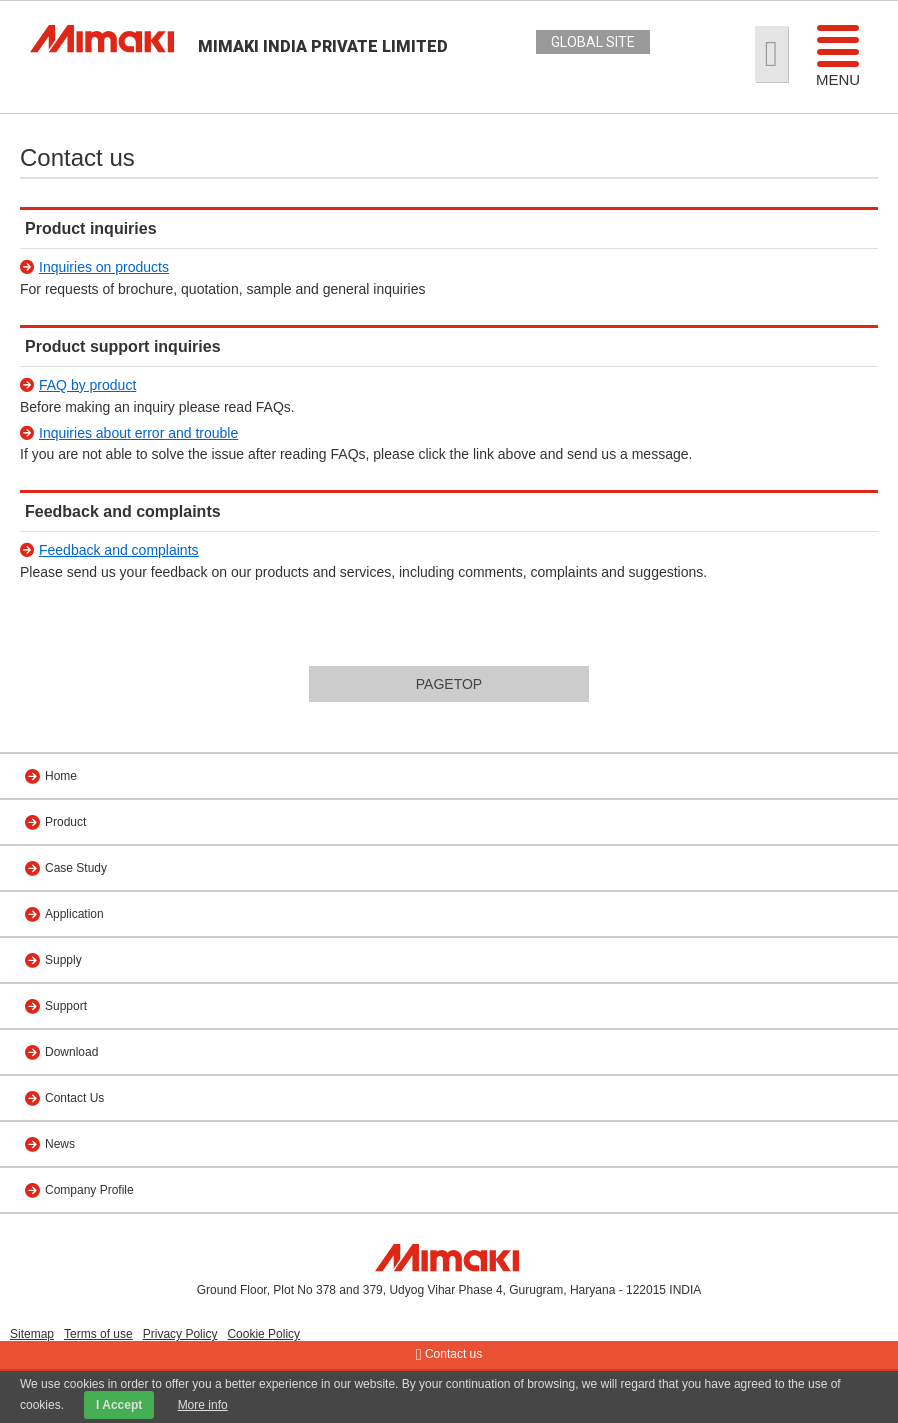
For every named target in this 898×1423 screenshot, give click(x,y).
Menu (838, 55)
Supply (63, 960)
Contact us (449, 1355)
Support (66, 1006)
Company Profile (89, 1190)
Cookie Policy (263, 1334)
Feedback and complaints (119, 550)
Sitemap (32, 1334)
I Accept (119, 1405)
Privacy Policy (180, 1334)
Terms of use (98, 1334)
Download (71, 1052)
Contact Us (74, 1098)
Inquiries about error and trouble (138, 433)
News (60, 1144)
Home (61, 776)
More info (203, 1405)
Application (74, 914)
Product (65, 822)
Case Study (76, 868)
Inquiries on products (104, 267)
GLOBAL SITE (593, 42)
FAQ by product (87, 385)
